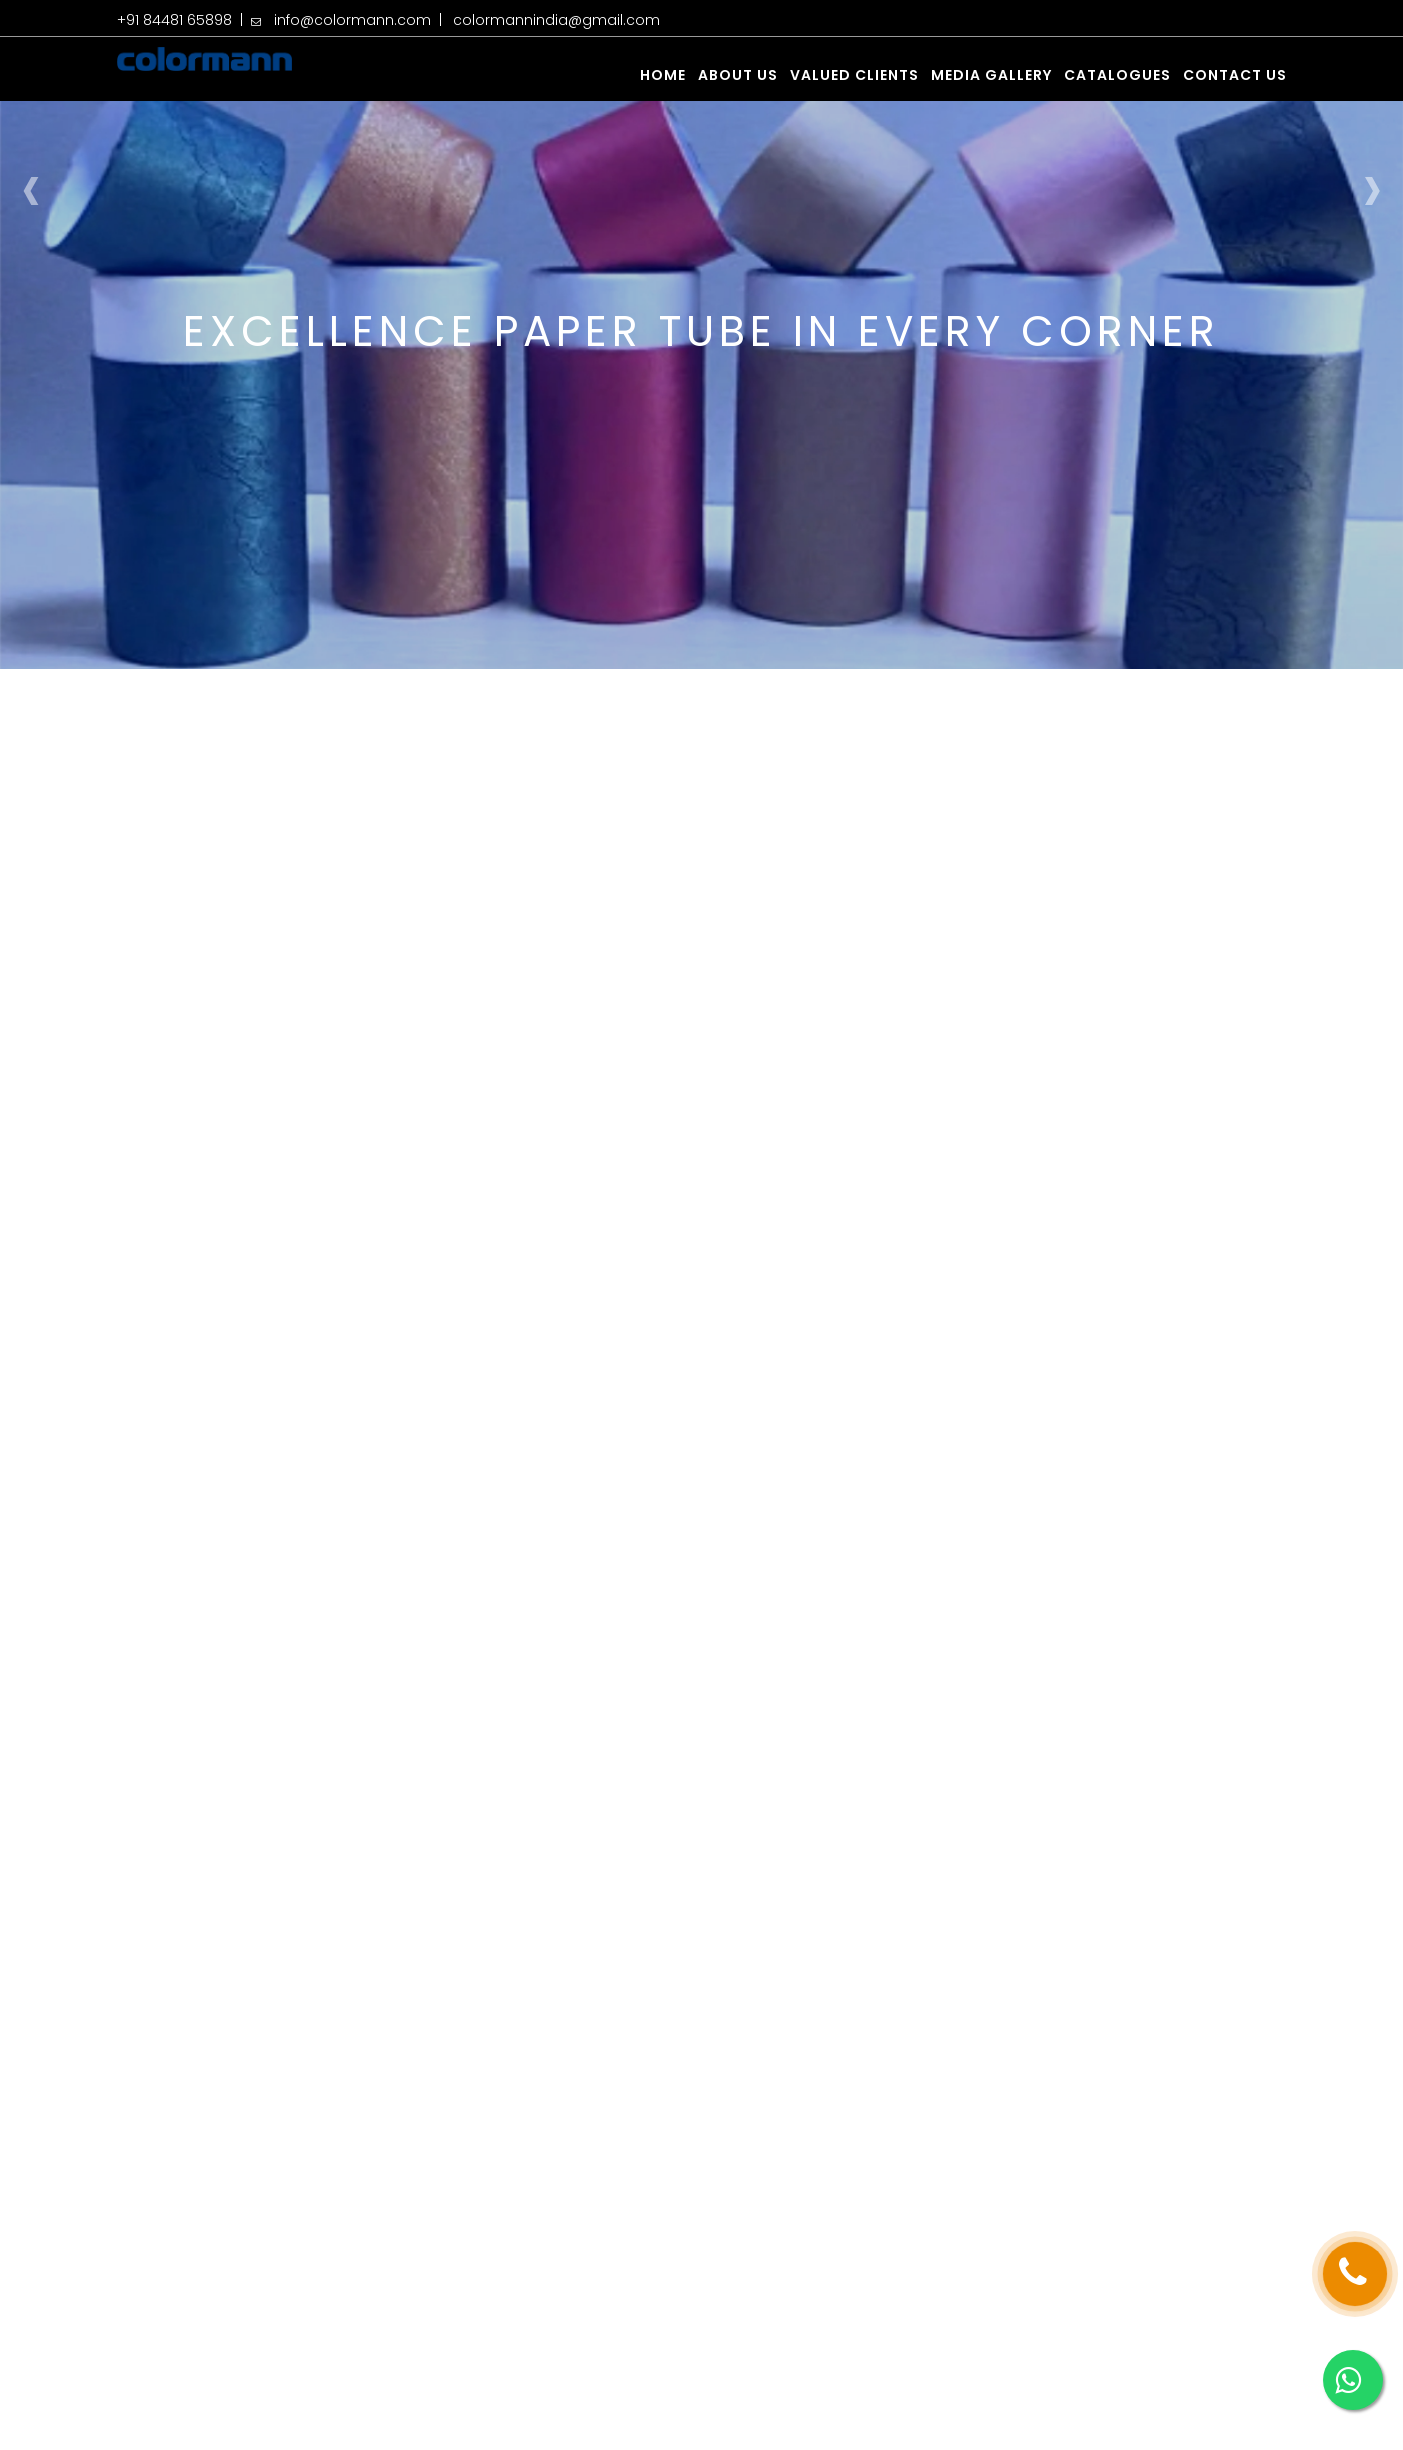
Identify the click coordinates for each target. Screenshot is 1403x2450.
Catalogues (1117, 75)
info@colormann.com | (362, 20)
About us (738, 75)
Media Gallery (991, 75)
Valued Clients (854, 75)
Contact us (1235, 75)
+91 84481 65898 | (184, 20)
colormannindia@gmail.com (556, 20)
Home (663, 75)
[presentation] (31, 187)
